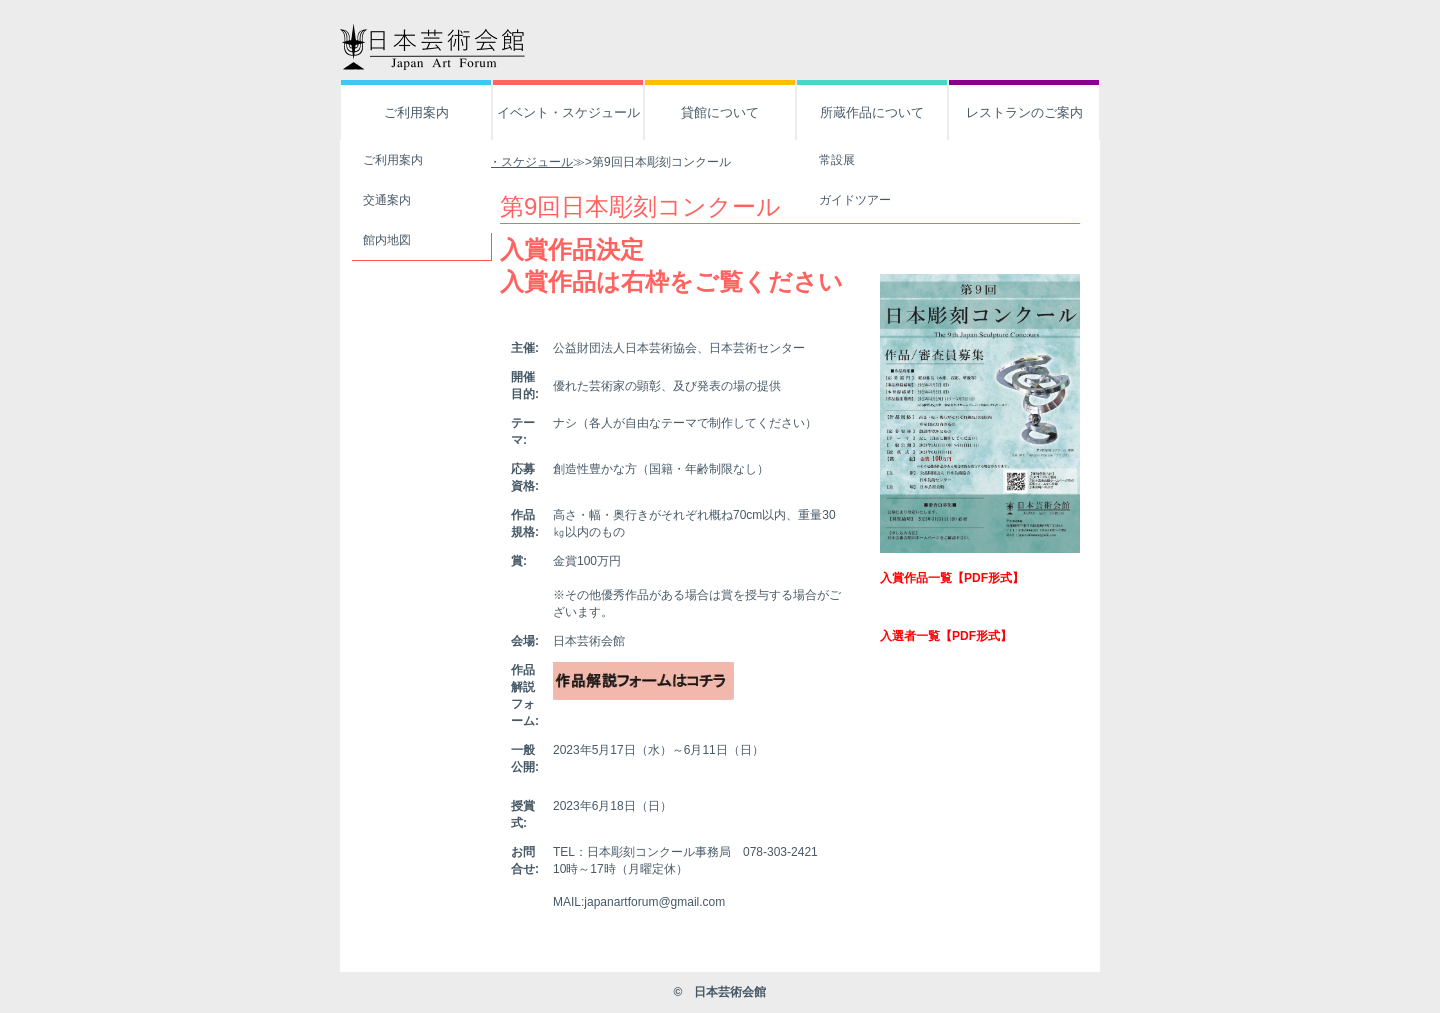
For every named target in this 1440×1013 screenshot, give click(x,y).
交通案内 (387, 200)
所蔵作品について (872, 112)
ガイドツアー (855, 200)
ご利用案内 (416, 112)
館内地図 (387, 240)
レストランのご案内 (1024, 112)
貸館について (720, 112)
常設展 (837, 160)
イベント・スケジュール (568, 112)
